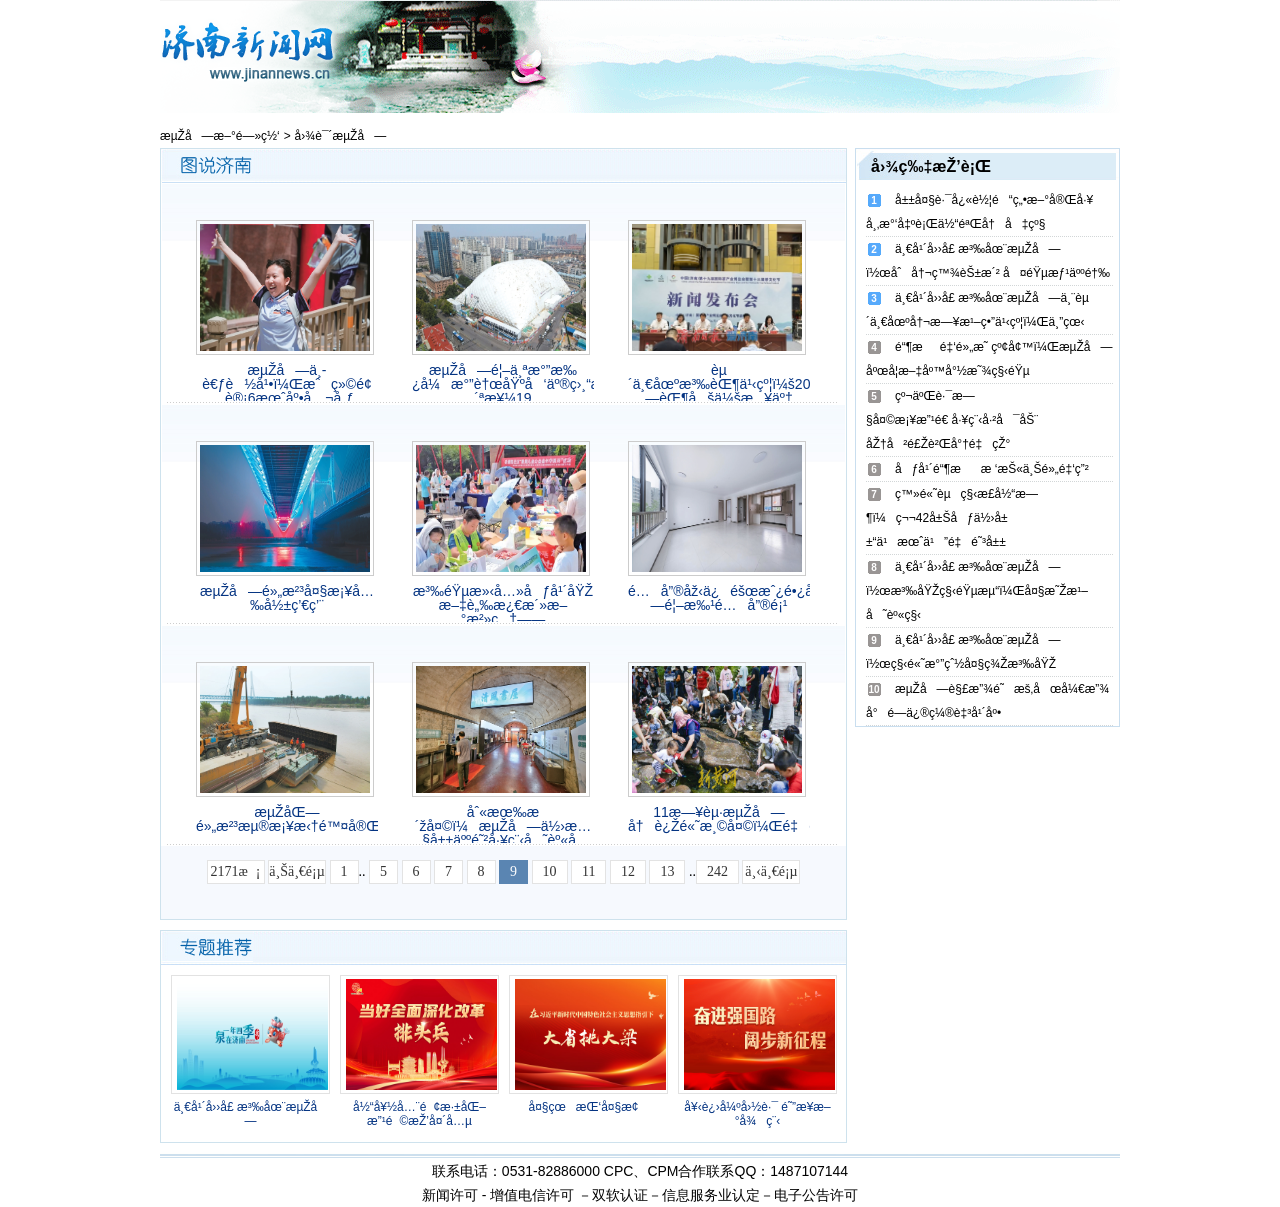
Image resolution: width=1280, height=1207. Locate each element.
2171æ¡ (236, 871)
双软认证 (620, 1195)
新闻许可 (450, 1195)
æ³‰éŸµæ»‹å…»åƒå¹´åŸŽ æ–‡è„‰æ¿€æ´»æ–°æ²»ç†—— (503, 605)
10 (550, 871)
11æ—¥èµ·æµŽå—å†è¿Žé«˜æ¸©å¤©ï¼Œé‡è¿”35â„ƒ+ (719, 819)
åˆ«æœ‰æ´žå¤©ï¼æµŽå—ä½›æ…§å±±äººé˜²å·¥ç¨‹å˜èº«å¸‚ (503, 826)
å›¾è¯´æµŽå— (341, 136)
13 (667, 871)
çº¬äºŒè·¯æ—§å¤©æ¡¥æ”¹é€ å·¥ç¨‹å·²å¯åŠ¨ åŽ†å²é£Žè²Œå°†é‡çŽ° (952, 420)
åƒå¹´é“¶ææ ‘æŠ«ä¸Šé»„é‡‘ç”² (992, 469)
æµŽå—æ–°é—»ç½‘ (220, 136)
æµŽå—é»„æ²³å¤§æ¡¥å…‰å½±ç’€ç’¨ (287, 598)
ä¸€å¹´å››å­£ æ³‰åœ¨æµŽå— (251, 1114)
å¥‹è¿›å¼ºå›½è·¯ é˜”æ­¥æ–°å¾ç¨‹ (757, 1114)
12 (628, 871)
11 (588, 871)
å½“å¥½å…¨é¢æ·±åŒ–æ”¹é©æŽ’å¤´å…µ (419, 1114)
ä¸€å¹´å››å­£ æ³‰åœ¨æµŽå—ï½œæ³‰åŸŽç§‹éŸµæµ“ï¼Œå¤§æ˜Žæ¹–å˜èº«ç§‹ (977, 591)
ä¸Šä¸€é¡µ (296, 871)
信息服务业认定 (711, 1195)
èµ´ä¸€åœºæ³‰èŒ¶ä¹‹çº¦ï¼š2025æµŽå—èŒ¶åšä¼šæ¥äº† (719, 384)
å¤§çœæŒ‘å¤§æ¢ (588, 1107)
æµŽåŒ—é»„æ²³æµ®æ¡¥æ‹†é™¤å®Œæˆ (287, 819)
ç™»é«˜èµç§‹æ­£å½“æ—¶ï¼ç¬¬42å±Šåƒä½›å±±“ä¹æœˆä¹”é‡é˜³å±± (952, 518)
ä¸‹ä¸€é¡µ (771, 871)
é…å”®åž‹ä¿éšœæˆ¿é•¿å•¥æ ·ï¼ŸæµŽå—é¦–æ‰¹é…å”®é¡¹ (719, 598)
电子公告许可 (816, 1195)
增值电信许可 (532, 1195)
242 (717, 871)
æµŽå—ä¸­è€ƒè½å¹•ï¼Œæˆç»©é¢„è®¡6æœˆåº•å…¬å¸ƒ (287, 384)
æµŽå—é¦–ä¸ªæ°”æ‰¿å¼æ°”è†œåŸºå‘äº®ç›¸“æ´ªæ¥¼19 (503, 384)
